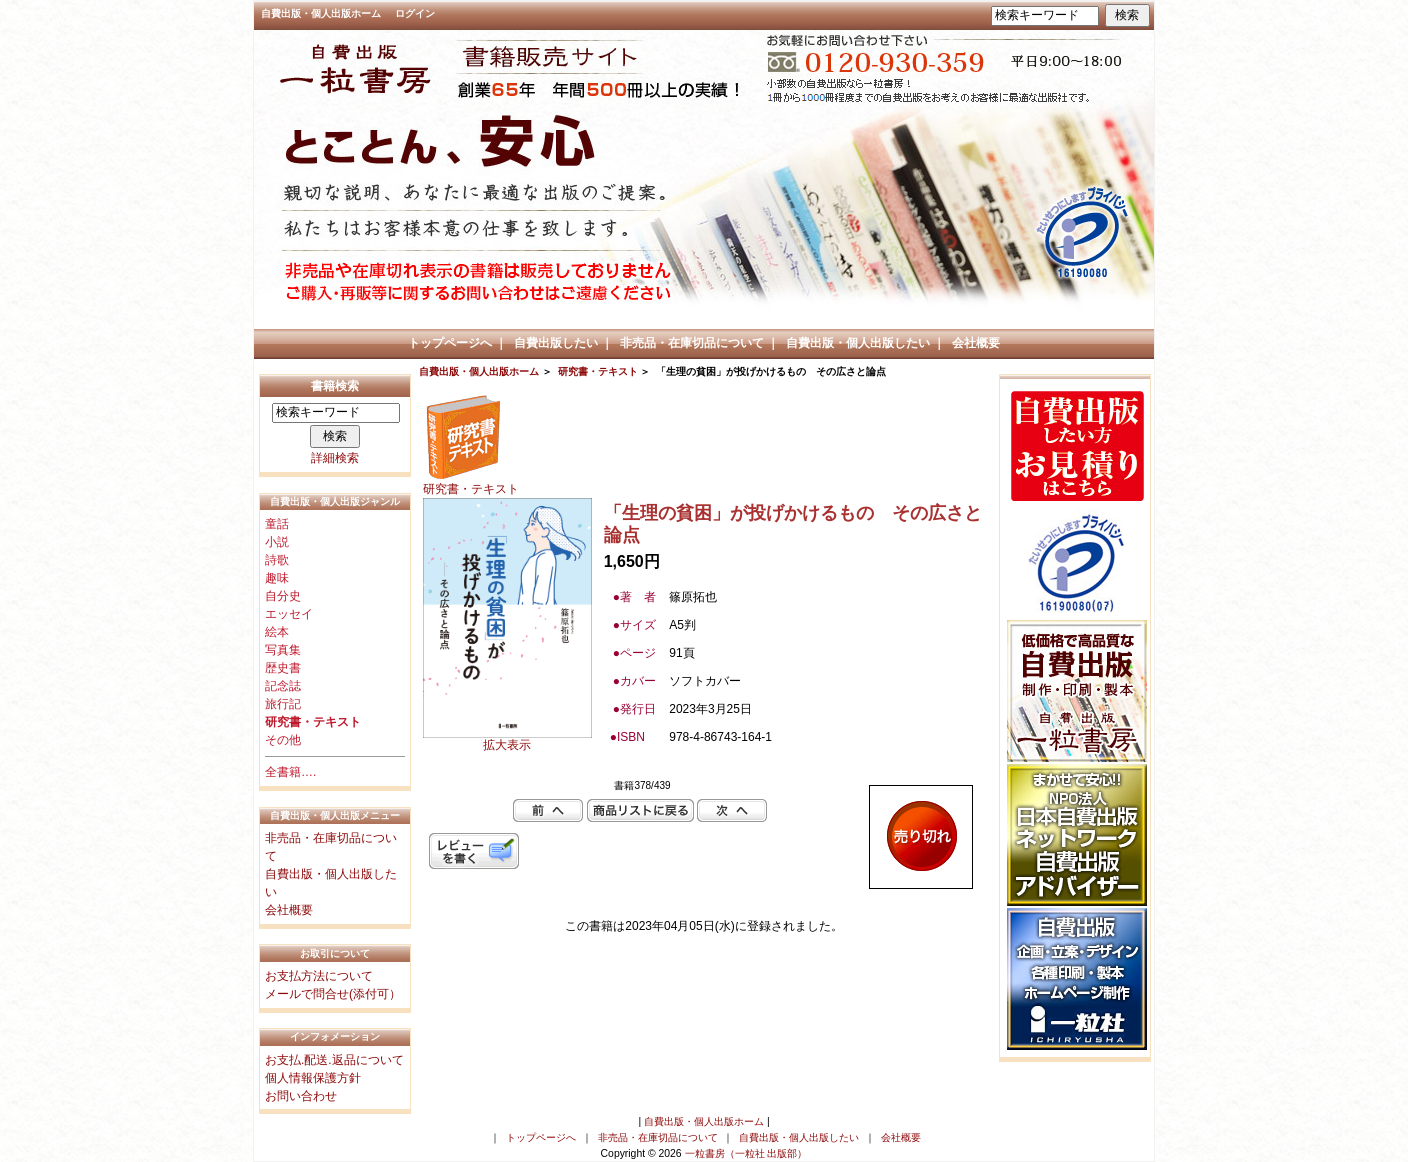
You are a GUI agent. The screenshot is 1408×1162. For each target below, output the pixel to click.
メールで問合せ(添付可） (333, 994)
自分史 (283, 596)
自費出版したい (556, 343)
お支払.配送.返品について (334, 1060)
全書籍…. (290, 772)
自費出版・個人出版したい (858, 343)
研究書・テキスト (598, 371)
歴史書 (283, 668)
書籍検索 (335, 386)
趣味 (277, 578)
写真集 (283, 650)
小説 (277, 542)
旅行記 (283, 704)
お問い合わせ (301, 1096)
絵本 (277, 632)
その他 (283, 740)
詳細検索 (335, 458)
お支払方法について (319, 976)
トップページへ (450, 343)
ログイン (415, 13)
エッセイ (289, 614)
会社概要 (976, 343)
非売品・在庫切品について (692, 343)
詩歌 (277, 560)
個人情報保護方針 (313, 1078)
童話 (277, 524)
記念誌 (283, 686)
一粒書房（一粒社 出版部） (746, 1153)
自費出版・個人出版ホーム (321, 13)
